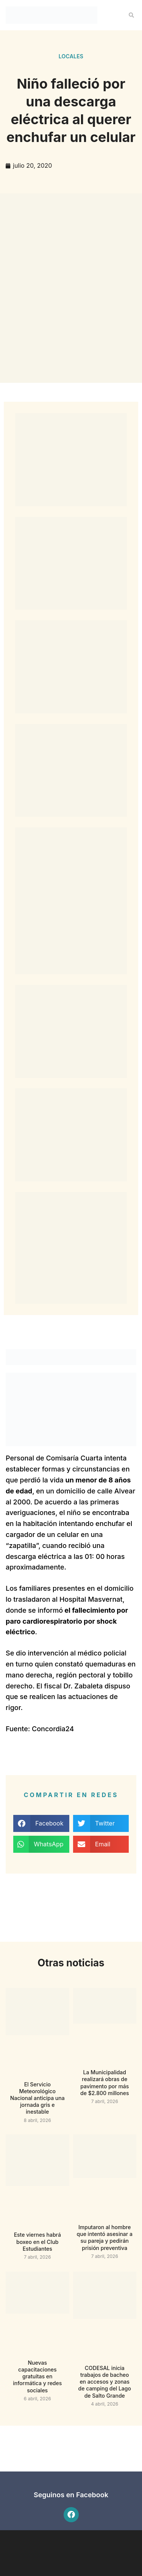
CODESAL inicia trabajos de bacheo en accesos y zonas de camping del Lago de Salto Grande (104, 2382)
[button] (131, 15)
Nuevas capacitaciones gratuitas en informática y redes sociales (37, 2376)
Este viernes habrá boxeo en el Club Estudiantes (37, 2241)
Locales (71, 56)
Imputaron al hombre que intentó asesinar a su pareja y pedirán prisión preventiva (105, 2237)
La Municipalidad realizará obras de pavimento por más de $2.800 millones (104, 2082)
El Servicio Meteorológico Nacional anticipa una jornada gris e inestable (37, 2098)
